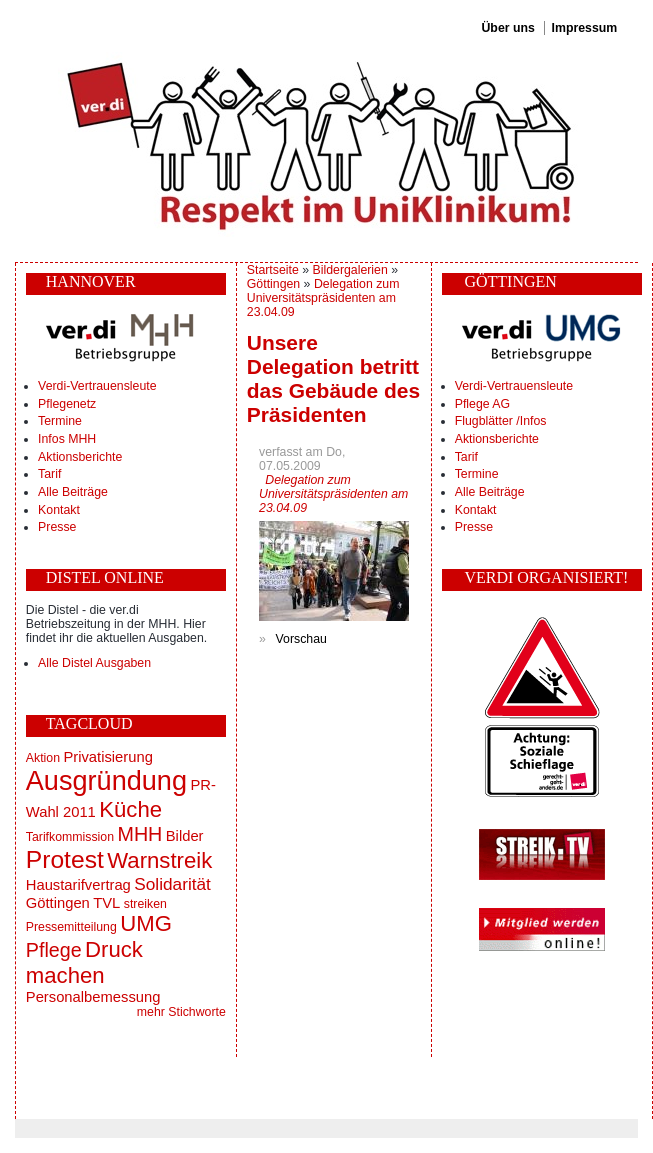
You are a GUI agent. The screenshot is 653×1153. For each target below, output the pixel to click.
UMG (146, 923)
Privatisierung (107, 757)
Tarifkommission (70, 837)
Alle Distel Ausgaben (94, 663)
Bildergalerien (350, 270)
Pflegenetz (67, 404)
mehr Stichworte (181, 1012)
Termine (60, 421)
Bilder (185, 836)
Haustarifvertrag (78, 885)
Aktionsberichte (80, 457)
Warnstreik (159, 860)
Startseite (273, 270)
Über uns (507, 28)
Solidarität (172, 884)
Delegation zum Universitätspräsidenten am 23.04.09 (323, 298)
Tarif (49, 474)
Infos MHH (67, 439)
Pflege (54, 950)
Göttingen (58, 903)
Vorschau (301, 639)
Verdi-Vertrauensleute (97, 386)
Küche (130, 809)
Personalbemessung (93, 997)
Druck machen (84, 962)
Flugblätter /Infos (501, 421)
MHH (139, 834)
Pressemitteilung (71, 927)
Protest (65, 859)
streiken (145, 904)
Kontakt (59, 510)
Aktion (43, 758)
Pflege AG (482, 404)
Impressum (585, 28)
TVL (106, 903)
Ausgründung (106, 780)
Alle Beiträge (73, 492)
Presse (57, 527)
